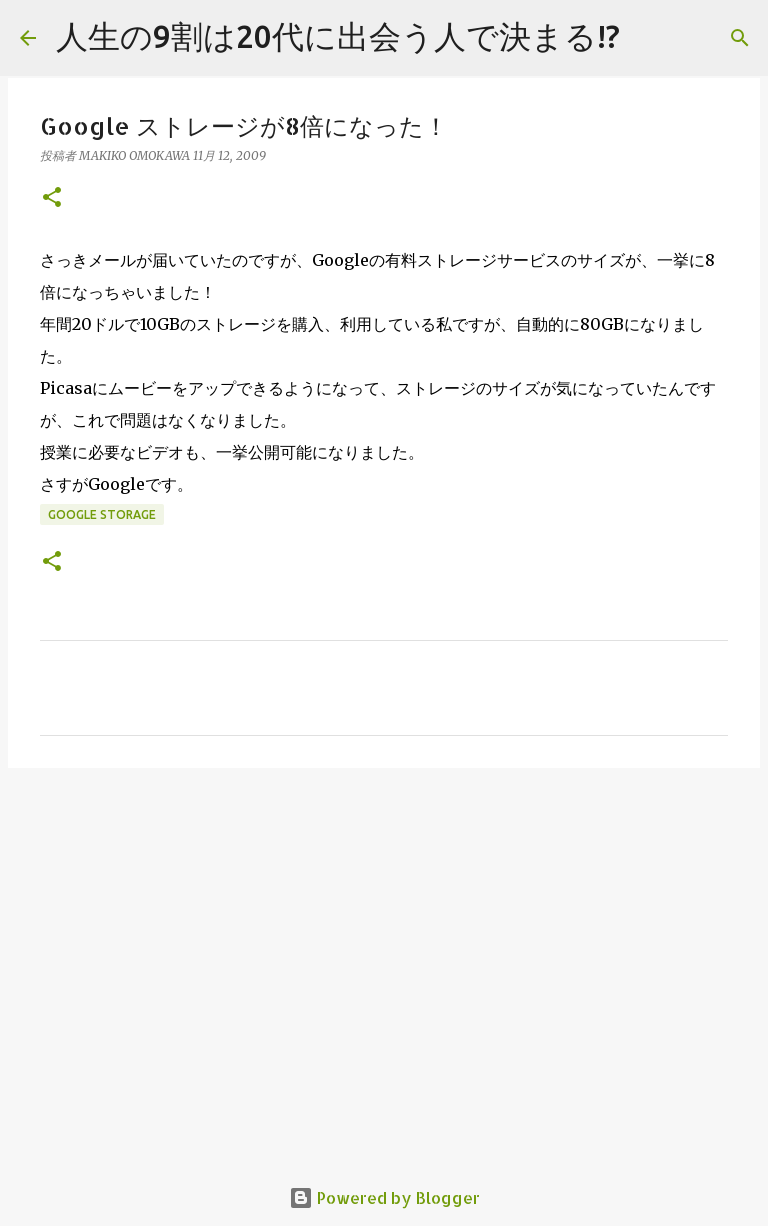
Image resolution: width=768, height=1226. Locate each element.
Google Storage (102, 514)
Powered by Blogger (384, 1197)
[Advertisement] (384, 938)
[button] (52, 198)
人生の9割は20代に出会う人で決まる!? (338, 36)
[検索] (740, 38)
